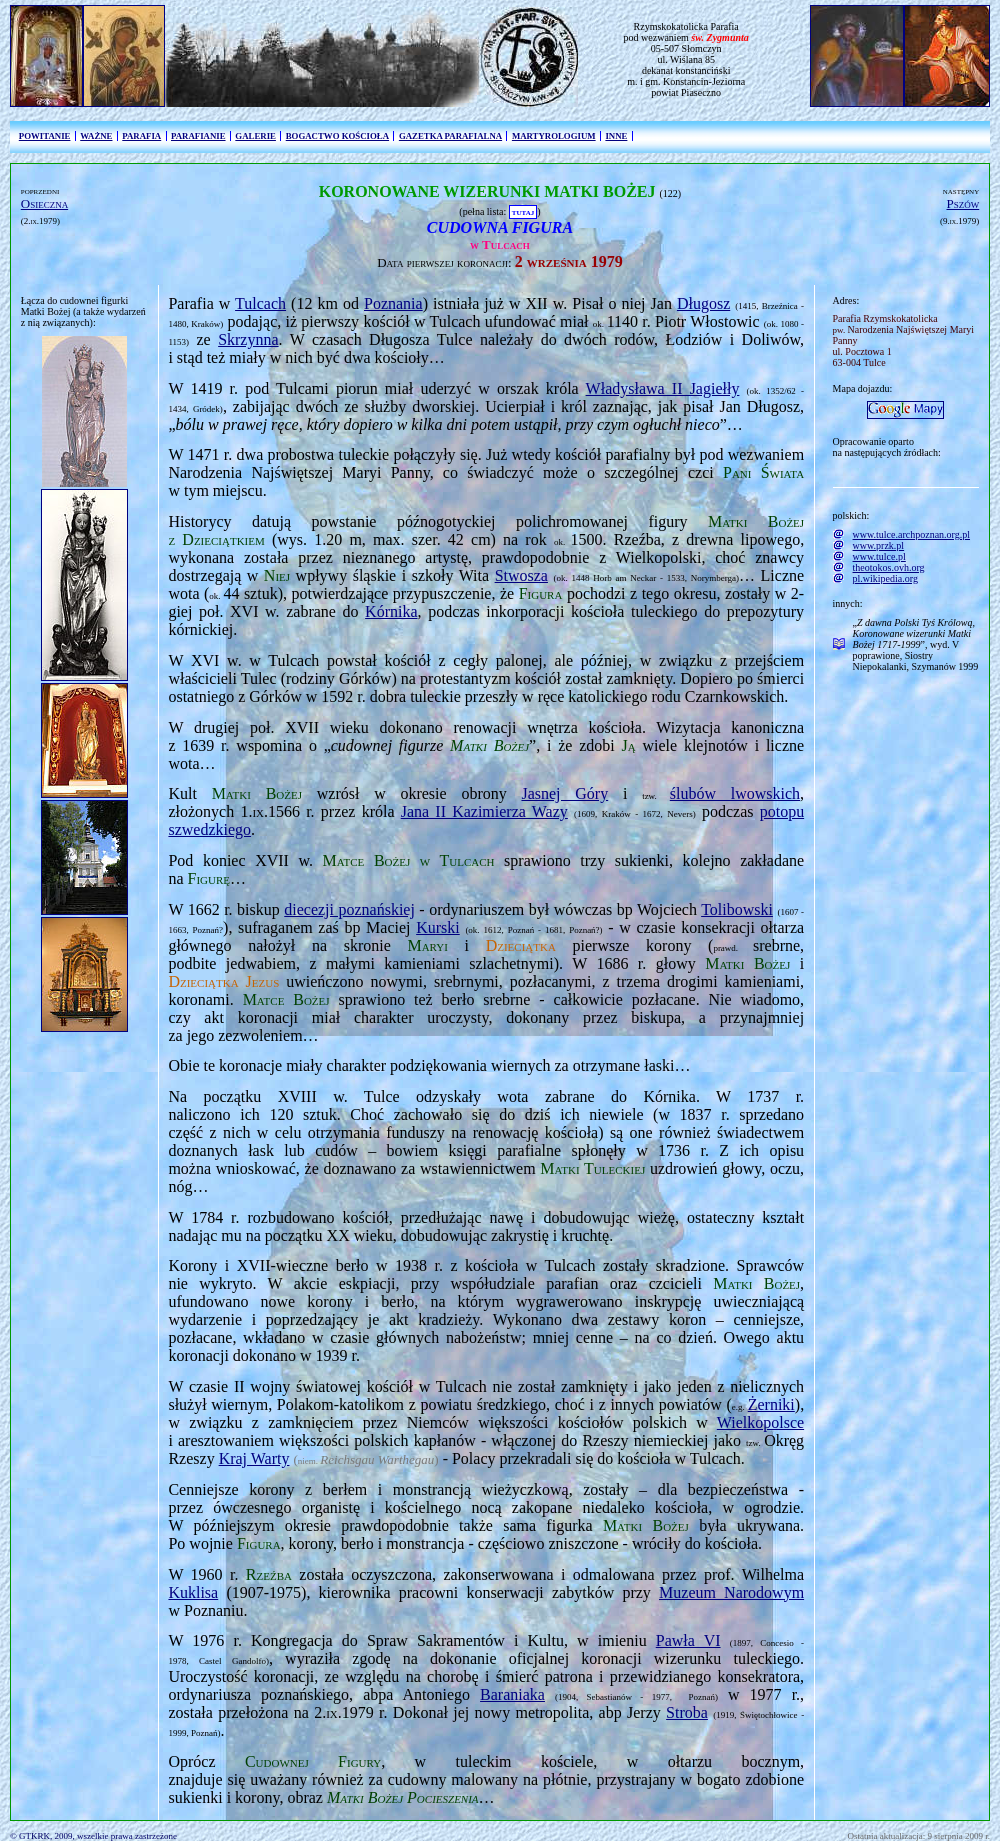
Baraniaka (512, 1694)
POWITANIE (45, 136)
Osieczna (44, 203)
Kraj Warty (254, 1458)
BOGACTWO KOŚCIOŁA (337, 136)
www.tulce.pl (879, 556)
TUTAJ (523, 211)
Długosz (703, 303)
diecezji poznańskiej (349, 909)
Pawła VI (688, 1640)
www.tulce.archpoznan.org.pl (911, 534)
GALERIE (255, 136)
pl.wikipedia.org (885, 578)
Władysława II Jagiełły (663, 388)
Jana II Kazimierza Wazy (484, 811)
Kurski (438, 927)
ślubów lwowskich (735, 793)
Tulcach (260, 303)
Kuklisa (193, 1592)
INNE (616, 136)
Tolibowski (737, 909)
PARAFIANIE (198, 136)
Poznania (393, 303)
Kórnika (391, 611)
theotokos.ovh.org (889, 567)
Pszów (963, 203)
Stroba (687, 1712)
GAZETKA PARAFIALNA (450, 136)
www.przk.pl (879, 545)
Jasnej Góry (564, 793)
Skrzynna (248, 339)
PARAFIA (141, 136)
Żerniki (771, 1404)
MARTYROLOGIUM (554, 136)
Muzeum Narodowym (731, 1592)
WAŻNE (96, 136)
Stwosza (521, 575)
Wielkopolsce (760, 1422)
